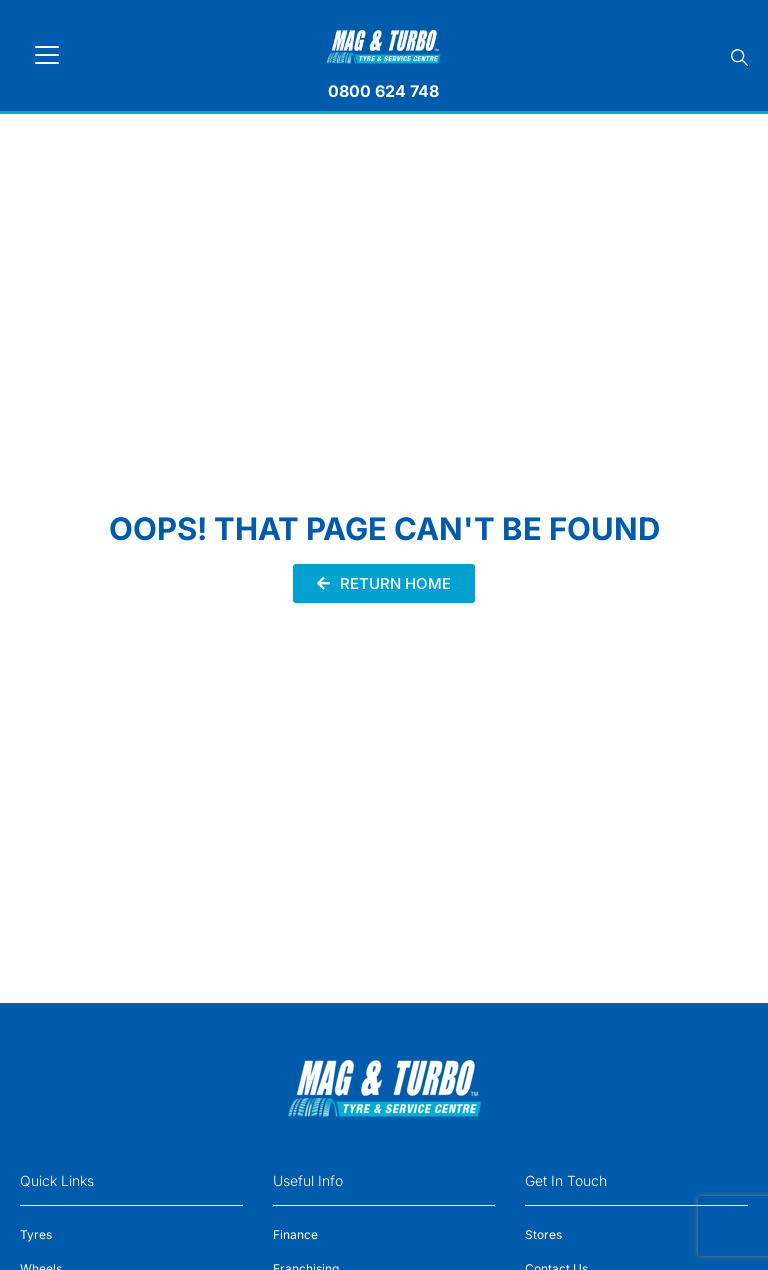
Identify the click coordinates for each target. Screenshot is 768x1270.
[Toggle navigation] (47, 55)
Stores (543, 1234)
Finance (295, 1234)
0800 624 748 (383, 91)
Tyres (36, 1234)
